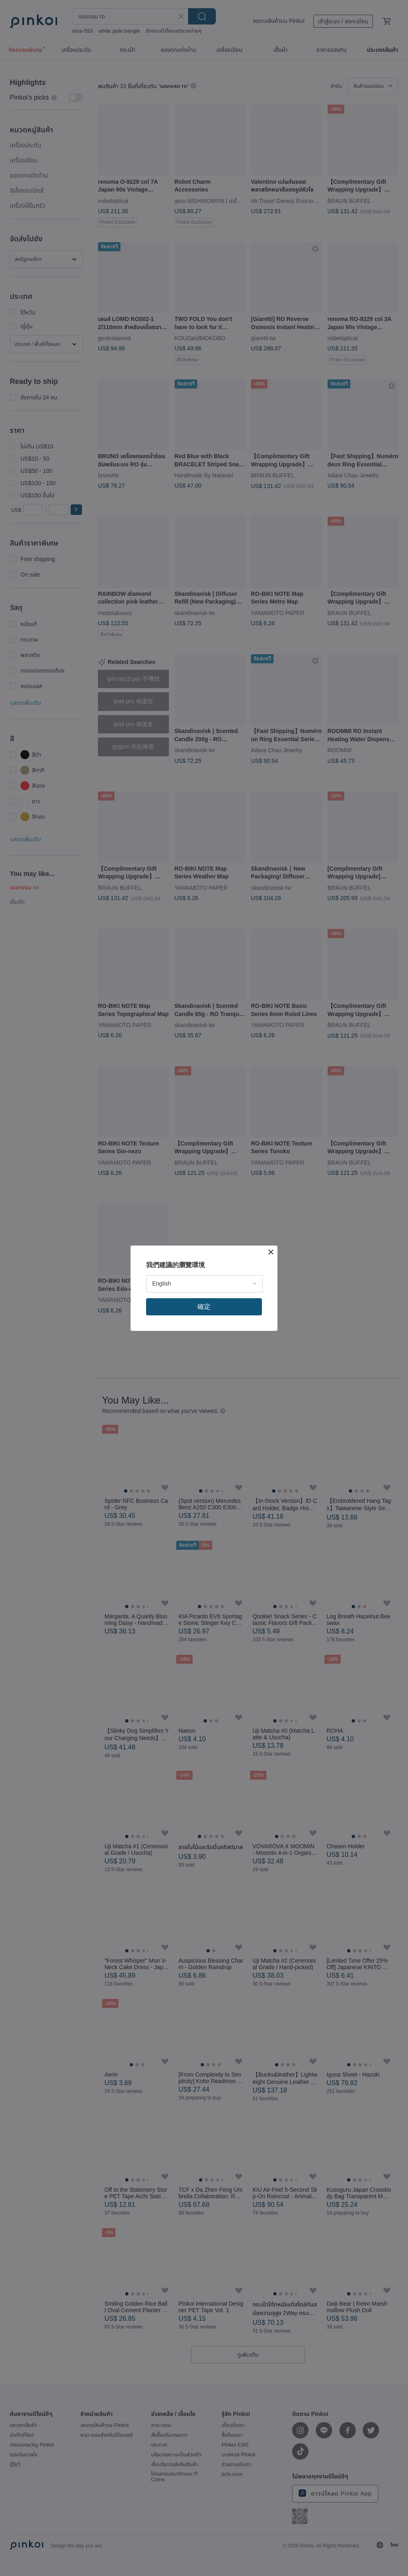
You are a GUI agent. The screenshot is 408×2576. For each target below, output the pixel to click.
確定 (204, 1306)
